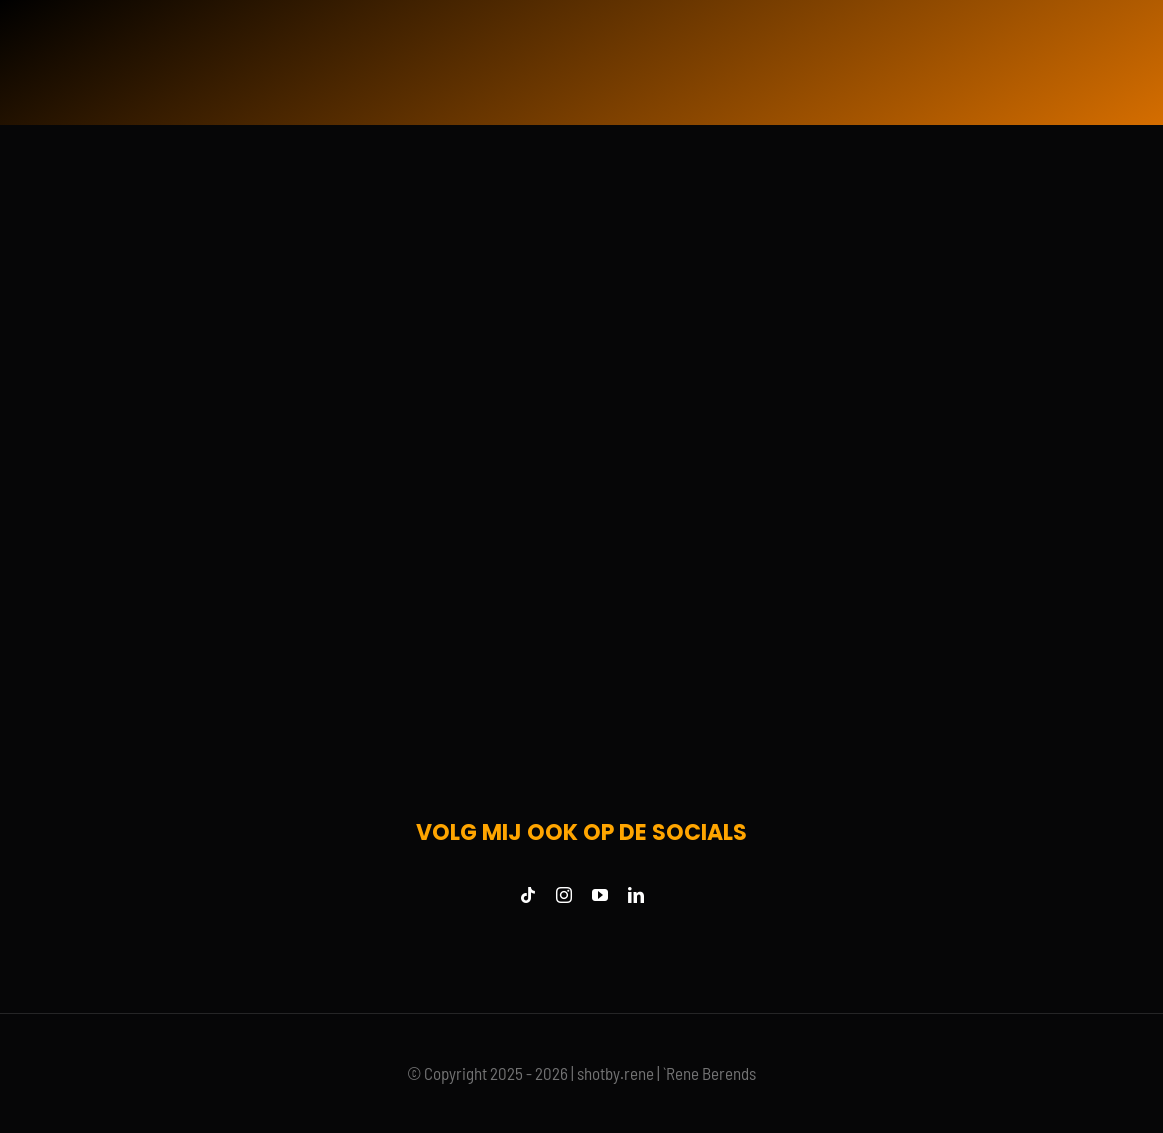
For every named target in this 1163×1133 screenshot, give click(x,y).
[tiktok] (528, 895)
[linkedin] (636, 895)
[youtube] (600, 895)
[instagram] (564, 895)
